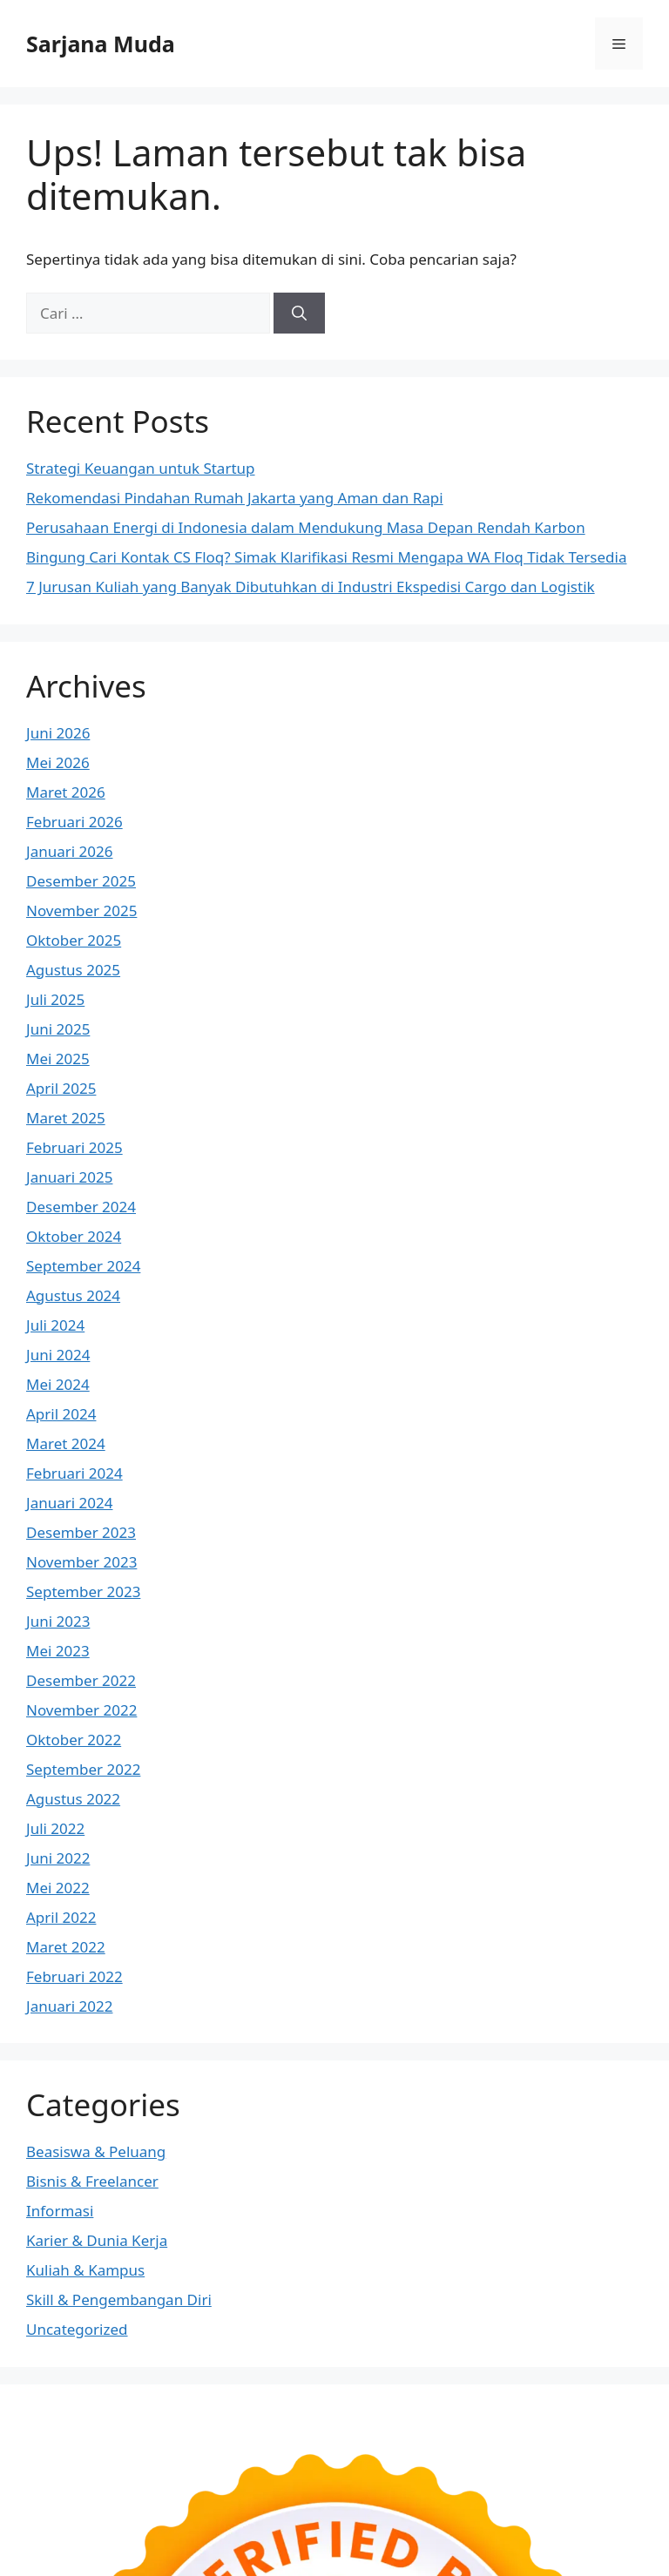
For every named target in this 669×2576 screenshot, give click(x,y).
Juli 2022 (55, 1828)
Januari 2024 (69, 1503)
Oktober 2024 (73, 1236)
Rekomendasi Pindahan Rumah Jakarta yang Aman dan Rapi (234, 498)
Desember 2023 (81, 1532)
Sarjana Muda (100, 43)
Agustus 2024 (73, 1295)
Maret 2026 (65, 792)
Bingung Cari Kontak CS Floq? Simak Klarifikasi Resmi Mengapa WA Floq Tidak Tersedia (326, 557)
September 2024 (83, 1266)
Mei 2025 (58, 1059)
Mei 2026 (58, 762)
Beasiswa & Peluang (96, 2151)
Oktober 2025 (73, 940)
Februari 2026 (74, 822)
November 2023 (81, 1562)
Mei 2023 (58, 1651)
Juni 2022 (58, 1858)
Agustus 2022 (73, 1799)
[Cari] (299, 313)
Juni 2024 (58, 1355)
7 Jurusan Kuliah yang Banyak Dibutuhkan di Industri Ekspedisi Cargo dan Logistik (310, 587)
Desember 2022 (81, 1680)
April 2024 (61, 1414)
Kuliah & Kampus (85, 2270)
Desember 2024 (81, 1207)
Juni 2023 (58, 1621)
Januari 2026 (69, 851)
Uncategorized (77, 2329)
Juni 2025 (58, 1029)
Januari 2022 (69, 2006)
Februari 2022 (74, 1976)
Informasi (59, 2211)
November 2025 (81, 910)
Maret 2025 (65, 1118)
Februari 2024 (74, 1473)
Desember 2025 (81, 881)
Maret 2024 (65, 1443)
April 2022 (61, 1917)
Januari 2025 (69, 1177)
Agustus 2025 (73, 970)
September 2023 (83, 1591)
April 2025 (61, 1088)
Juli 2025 (55, 999)
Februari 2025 (74, 1147)
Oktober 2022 (73, 1740)
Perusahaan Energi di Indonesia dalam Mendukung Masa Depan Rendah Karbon (305, 527)
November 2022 (81, 1710)
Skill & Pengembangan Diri (119, 2299)
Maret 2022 (65, 1947)
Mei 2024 (58, 1384)
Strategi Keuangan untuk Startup (140, 468)
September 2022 (83, 1769)
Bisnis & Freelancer (92, 2181)
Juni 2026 (58, 733)
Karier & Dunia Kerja (96, 2240)
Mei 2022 (58, 1888)
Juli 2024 (55, 1325)
